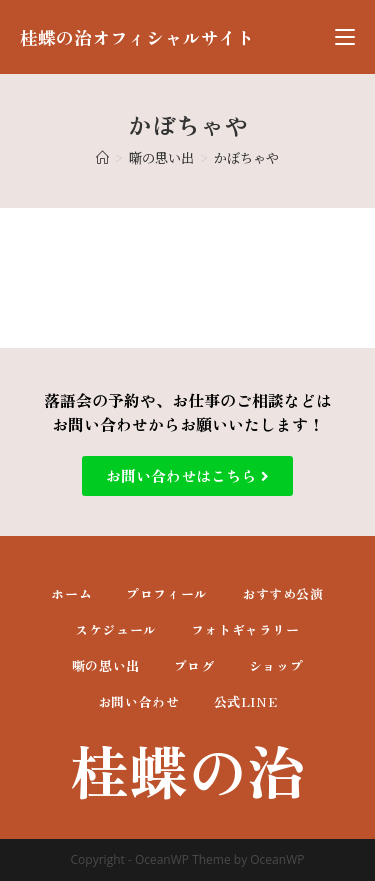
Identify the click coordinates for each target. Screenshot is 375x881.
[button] (187, 476)
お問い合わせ (139, 701)
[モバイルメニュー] (345, 37)
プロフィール (167, 593)
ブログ (194, 665)
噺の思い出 (106, 665)
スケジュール (116, 629)
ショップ (276, 665)
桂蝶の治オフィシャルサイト (137, 37)
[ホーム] (102, 157)
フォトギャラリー (245, 629)
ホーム (71, 593)
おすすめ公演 (283, 593)
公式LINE (246, 701)
